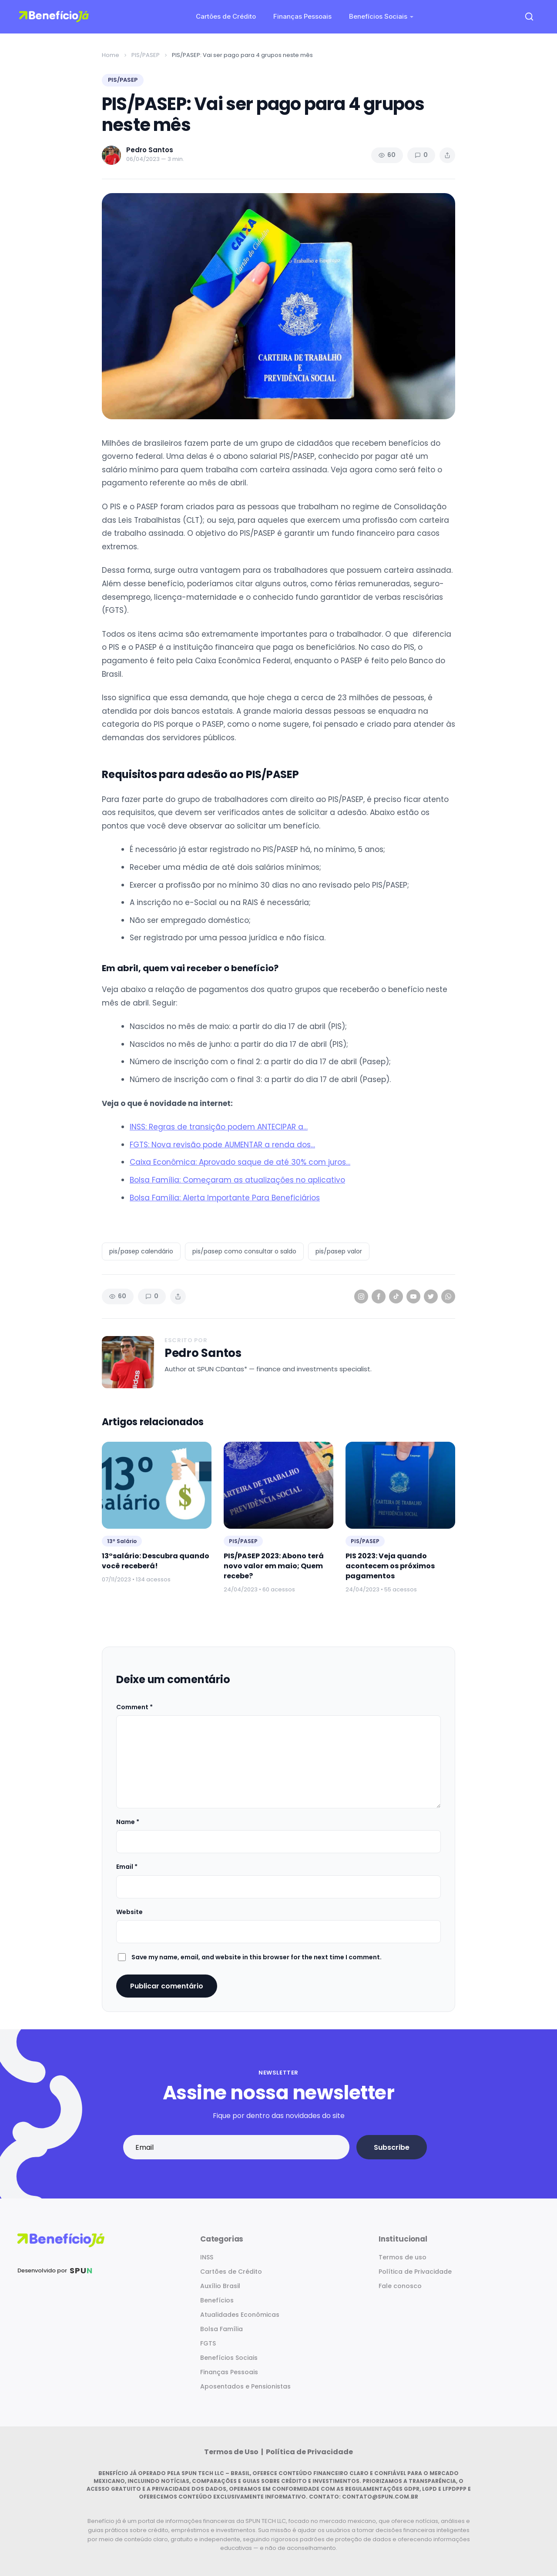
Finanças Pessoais (302, 16)
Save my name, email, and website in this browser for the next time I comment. (256, 1957)
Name (127, 1822)
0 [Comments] (421, 154)
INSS (206, 2257)
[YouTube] (413, 1296)
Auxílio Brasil (220, 2286)
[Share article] (447, 155)
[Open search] (529, 16)
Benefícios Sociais (378, 16)
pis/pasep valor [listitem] (338, 1251)
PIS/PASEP (145, 55)
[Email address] (236, 2147)
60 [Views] (387, 154)
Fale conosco (400, 2286)
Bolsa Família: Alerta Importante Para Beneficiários (225, 1198)
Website (129, 1912)
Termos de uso (402, 2257)
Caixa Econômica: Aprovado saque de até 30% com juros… (240, 1162)
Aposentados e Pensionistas (245, 2386)
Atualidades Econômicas (239, 2314)
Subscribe (391, 2147)
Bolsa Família (221, 2329)
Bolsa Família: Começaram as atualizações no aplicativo (237, 1180)
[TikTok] (396, 1296)
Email (127, 1866)
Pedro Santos (203, 1353)
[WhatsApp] (448, 1296)
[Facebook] (379, 1296)
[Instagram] (361, 1296)
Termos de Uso (232, 2452)
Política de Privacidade (415, 2271)
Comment (134, 1707)
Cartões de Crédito (226, 16)
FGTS (208, 2343)
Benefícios (217, 2300)
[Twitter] (431, 1296)
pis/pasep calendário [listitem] (141, 1251)
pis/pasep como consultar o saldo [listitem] (244, 1251)
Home (110, 55)
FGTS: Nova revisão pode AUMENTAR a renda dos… (222, 1144)
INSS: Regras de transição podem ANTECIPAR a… (219, 1127)
